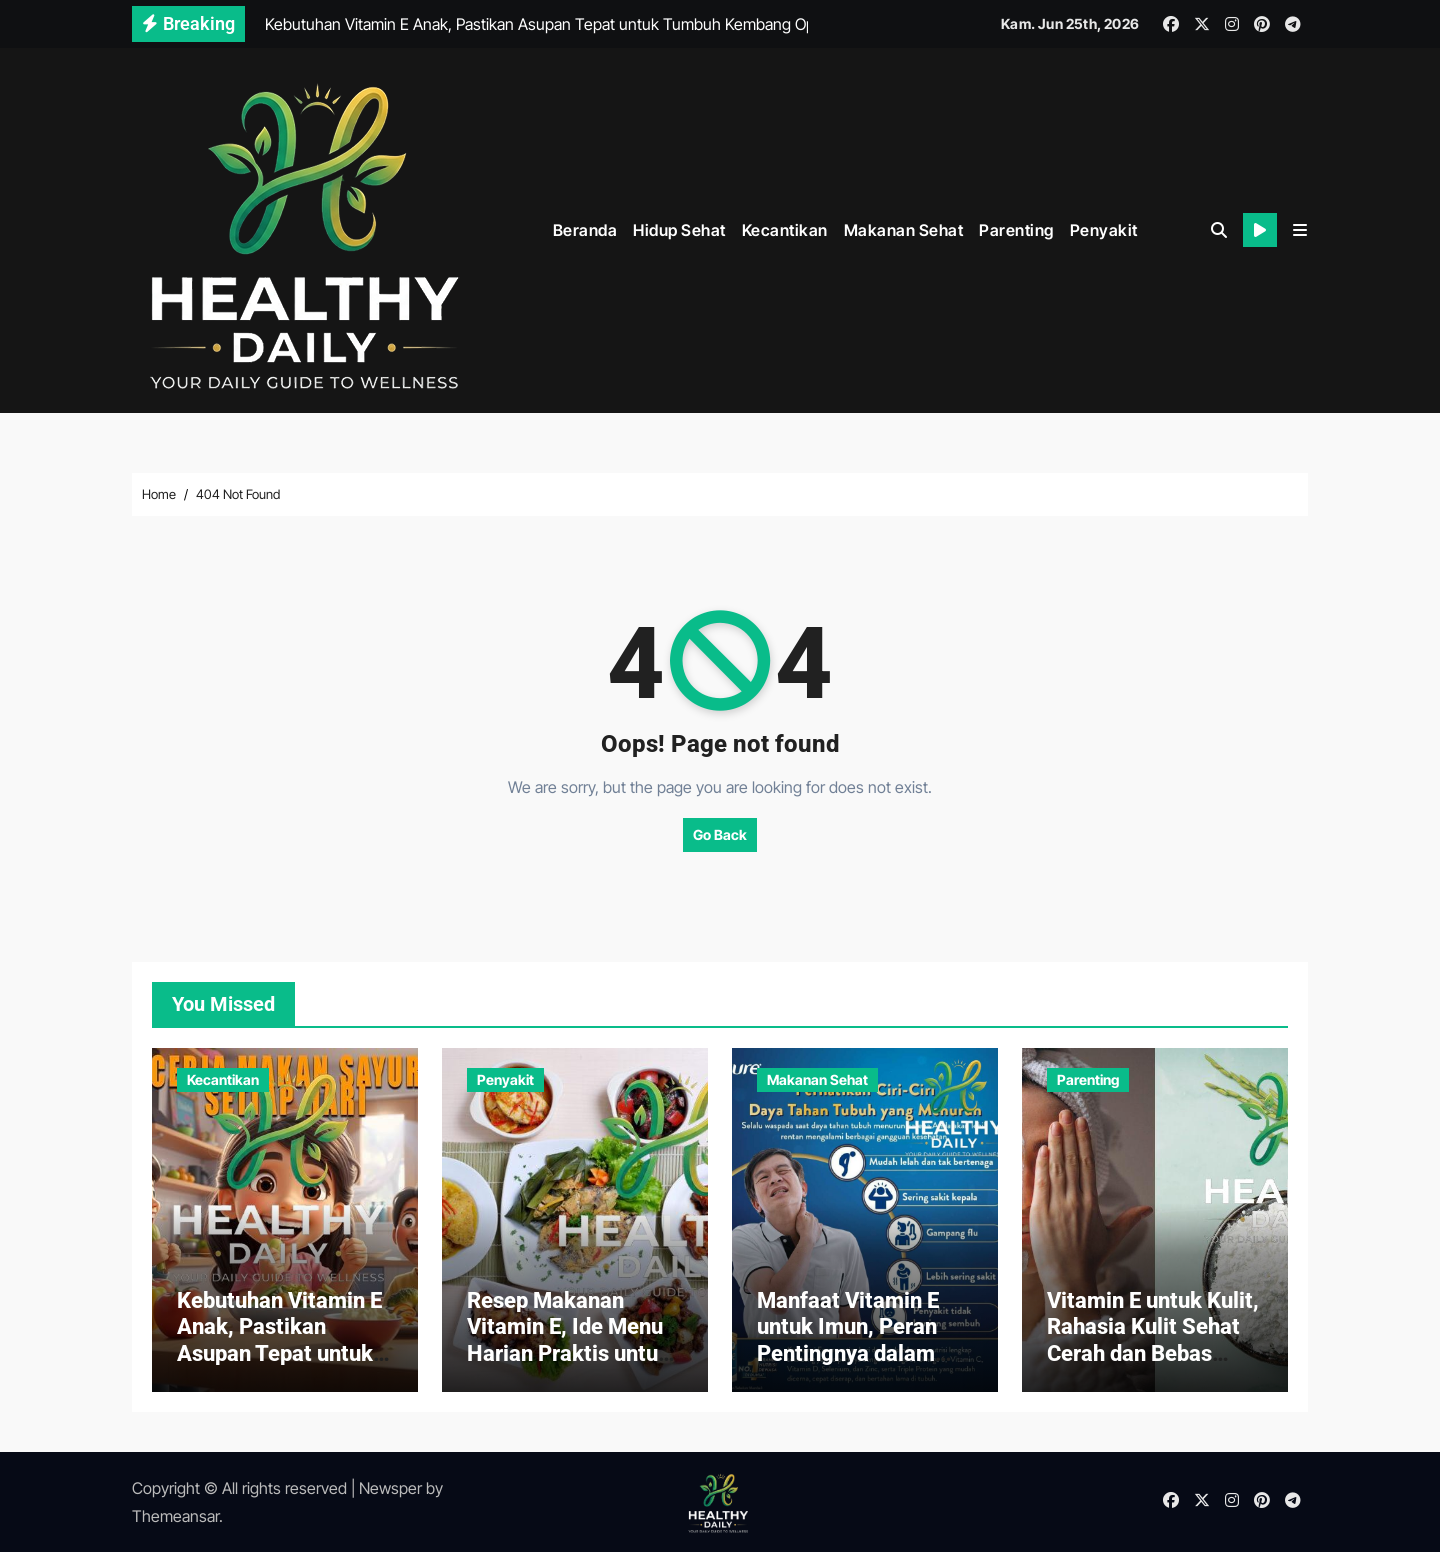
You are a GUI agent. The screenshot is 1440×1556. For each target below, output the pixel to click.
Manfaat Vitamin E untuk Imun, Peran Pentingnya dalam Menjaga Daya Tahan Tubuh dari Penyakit (859, 1357)
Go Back (720, 832)
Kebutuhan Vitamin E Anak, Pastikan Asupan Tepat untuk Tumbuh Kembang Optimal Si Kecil (279, 1357)
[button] (1300, 230)
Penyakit (1104, 229)
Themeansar (175, 1520)
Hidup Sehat (679, 229)
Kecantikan (785, 229)
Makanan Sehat (904, 229)
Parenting (1016, 229)
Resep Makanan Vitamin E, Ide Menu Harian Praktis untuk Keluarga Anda (568, 1344)
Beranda (585, 229)
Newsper (390, 1492)
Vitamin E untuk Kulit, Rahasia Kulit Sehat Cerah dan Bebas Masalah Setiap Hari (1153, 1344)
